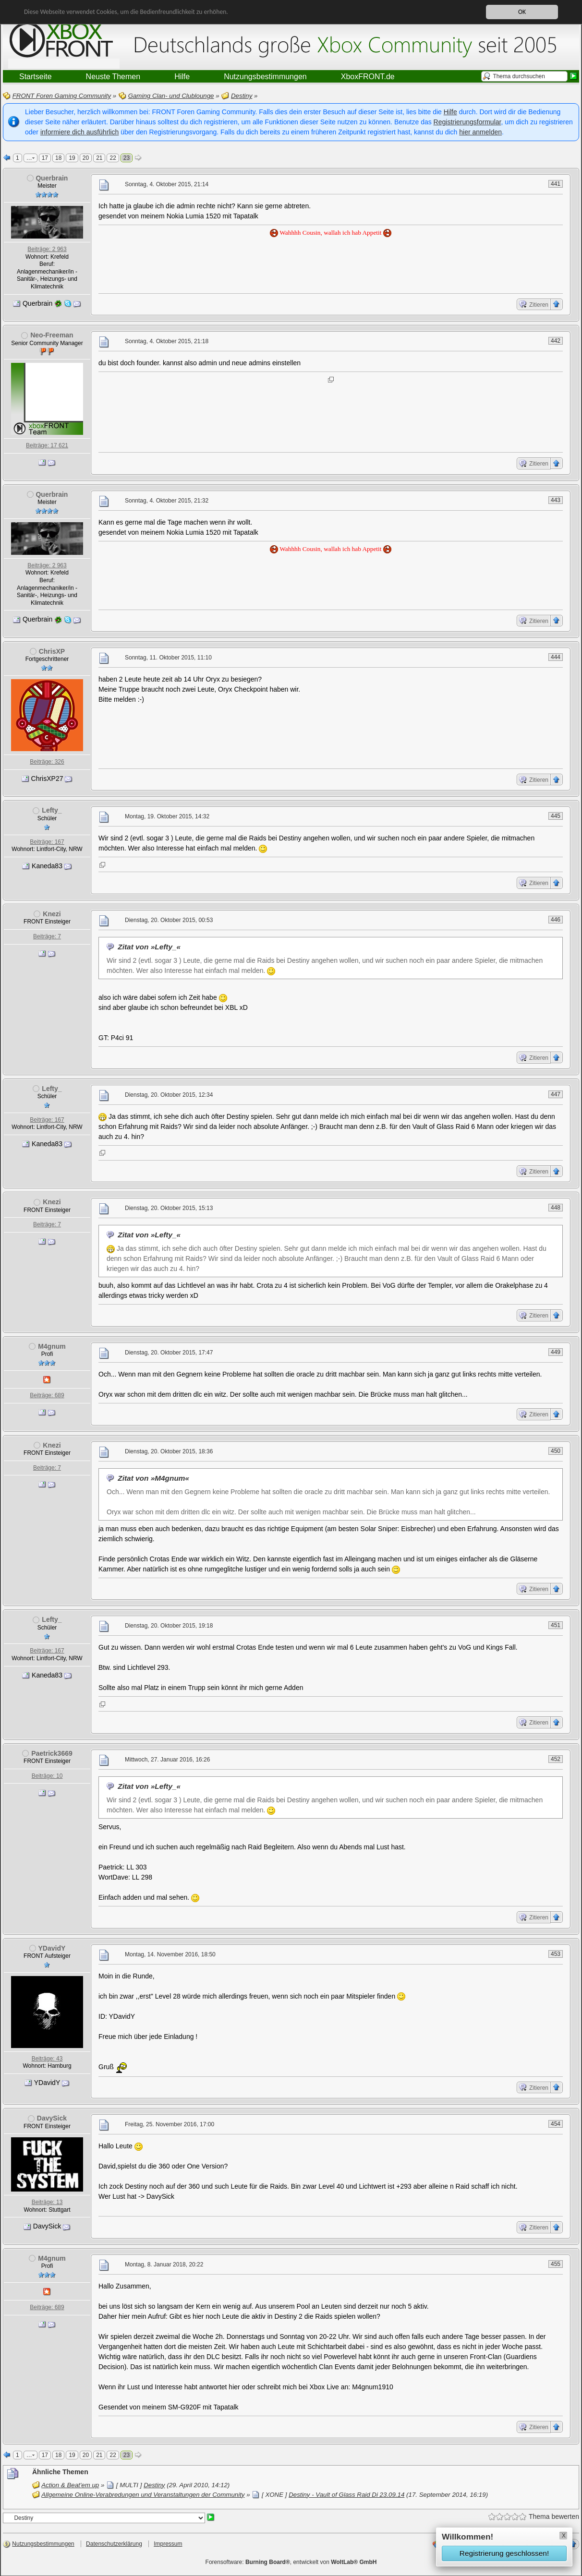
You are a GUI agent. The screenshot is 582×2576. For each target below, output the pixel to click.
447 (555, 1094)
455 (555, 2264)
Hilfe (450, 112)
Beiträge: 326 (47, 761)
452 (555, 1759)
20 (86, 158)
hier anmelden (480, 132)
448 (555, 1207)
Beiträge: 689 (47, 1395)
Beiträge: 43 (47, 2058)
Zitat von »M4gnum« (153, 1478)
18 (58, 158)
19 (72, 158)
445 (555, 816)
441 (555, 183)
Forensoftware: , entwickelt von (291, 2562)
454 (555, 2124)
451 (555, 1625)
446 (555, 919)
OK (522, 12)
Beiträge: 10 (47, 1776)
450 (555, 1451)
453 (555, 1954)
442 (555, 340)
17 (45, 158)
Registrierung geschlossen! (504, 2553)
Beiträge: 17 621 (47, 445)
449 (555, 1352)
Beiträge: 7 (47, 936)
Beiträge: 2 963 (46, 249)
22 (112, 158)
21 (99, 158)
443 (555, 500)
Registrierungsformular (467, 122)
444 (555, 657)
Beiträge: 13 (47, 2202)
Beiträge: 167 (47, 842)
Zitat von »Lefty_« (149, 947)
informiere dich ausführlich (79, 132)
